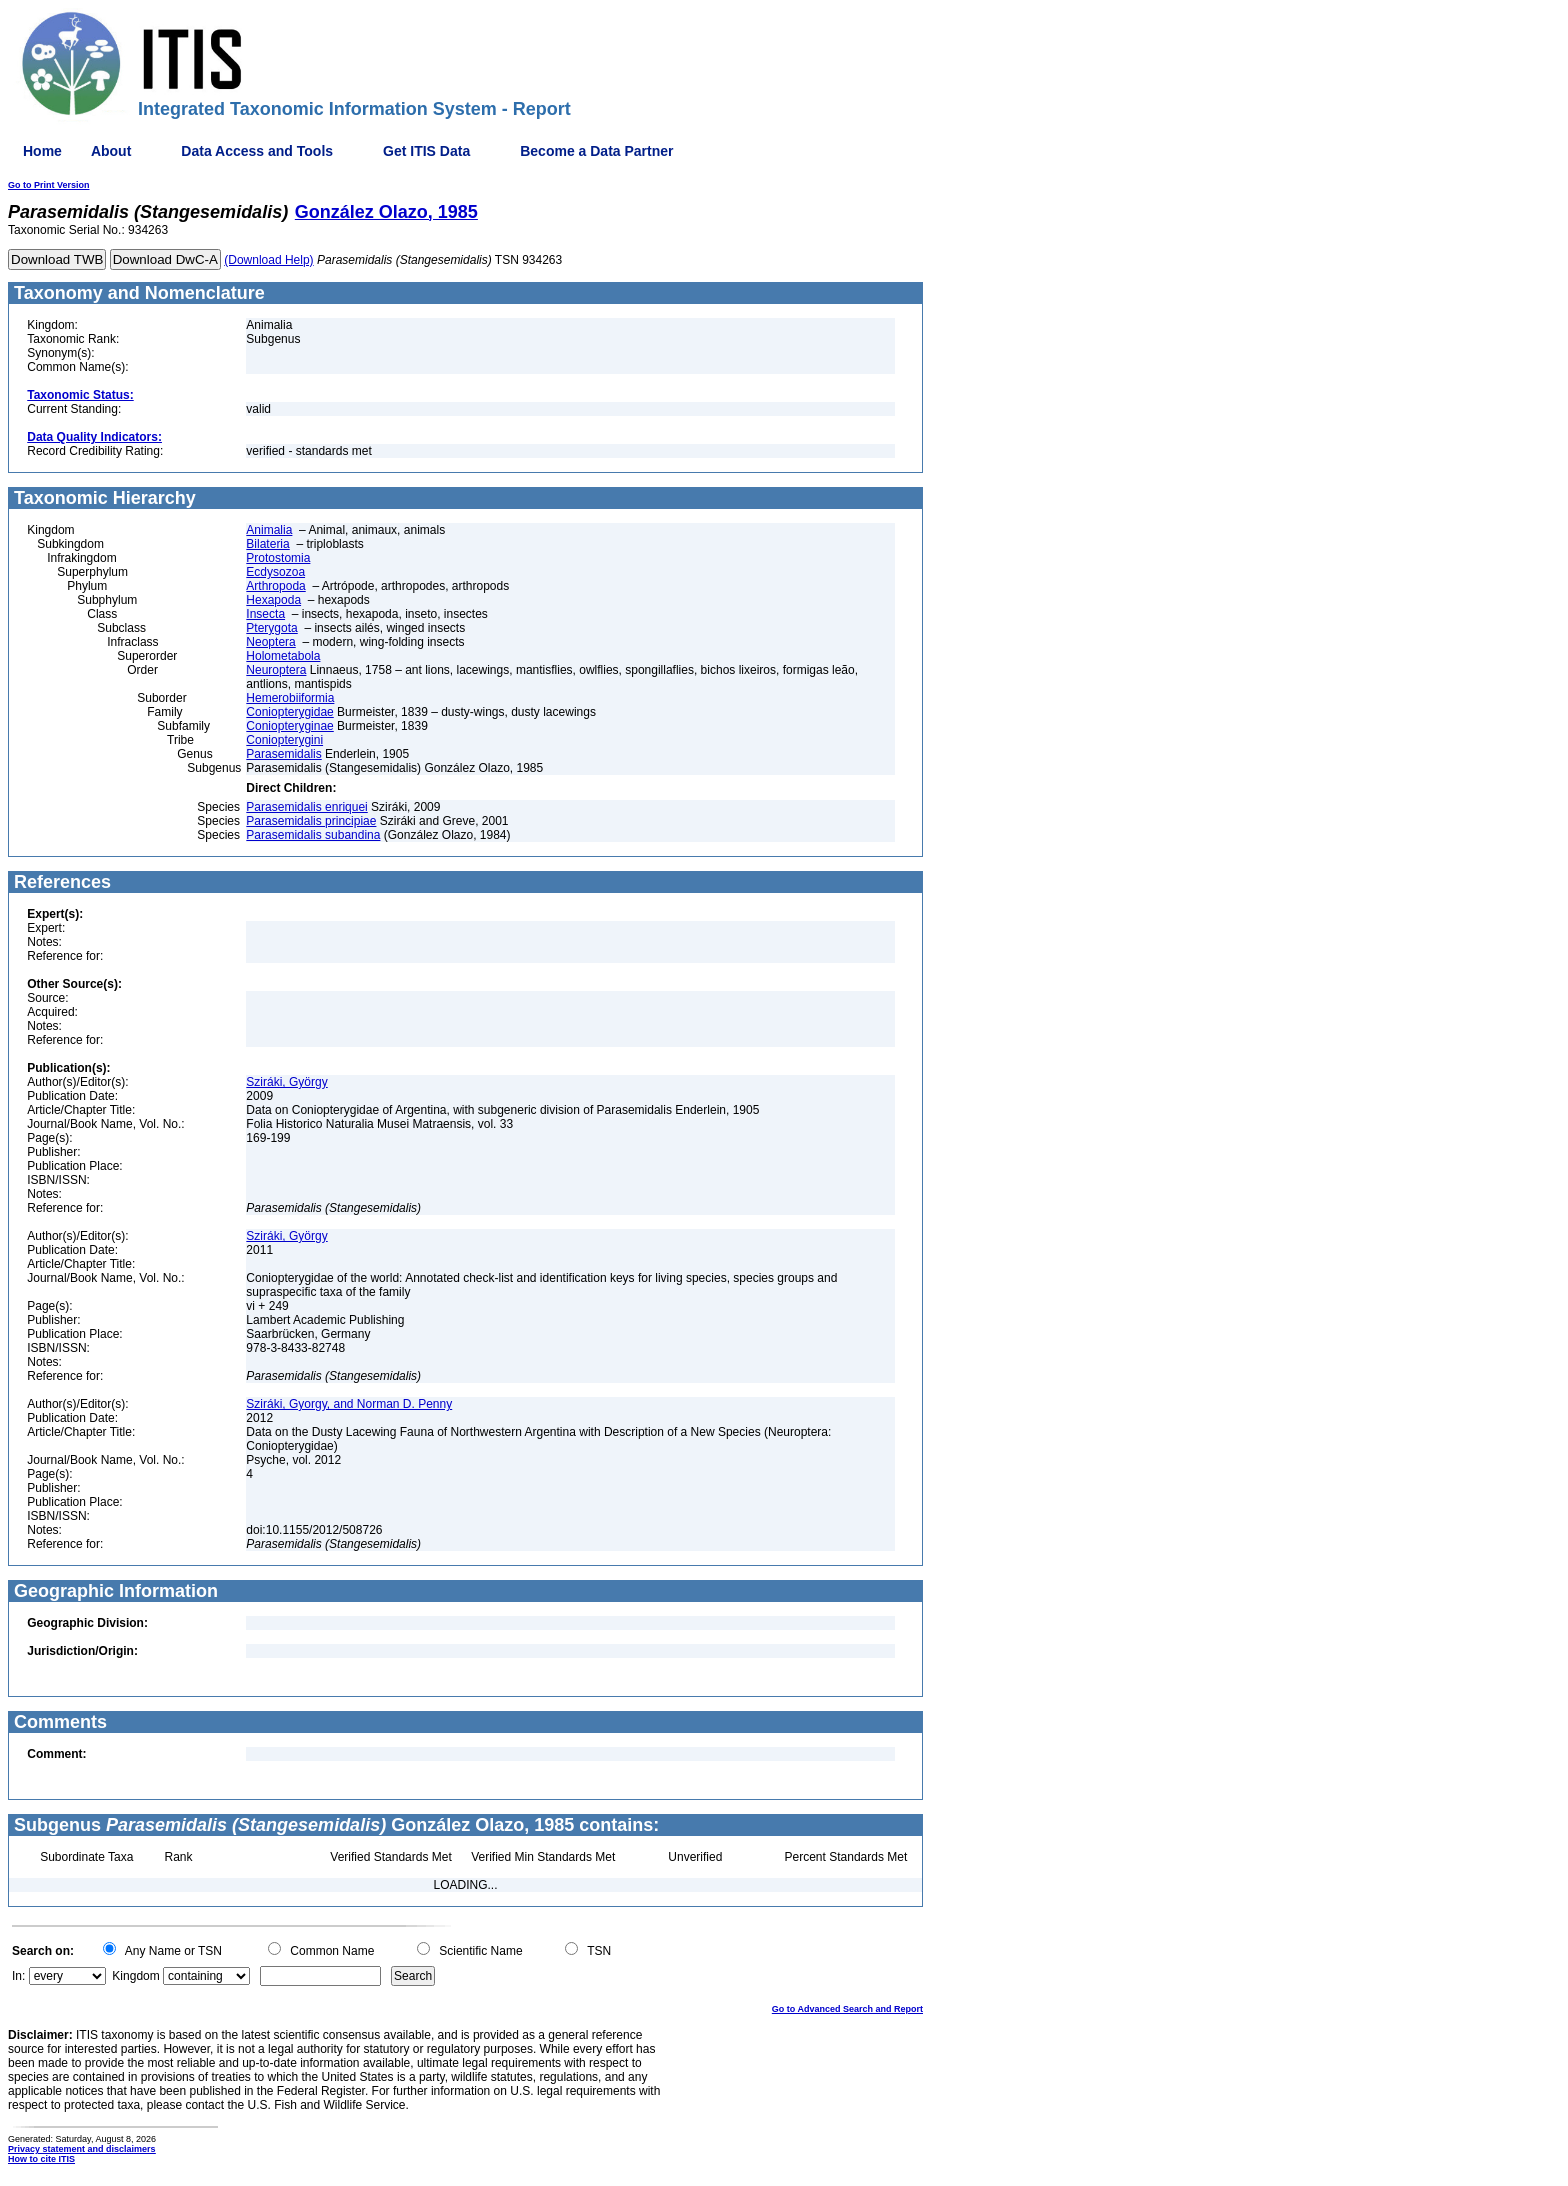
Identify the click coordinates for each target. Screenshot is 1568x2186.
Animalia (269, 530)
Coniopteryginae (289, 726)
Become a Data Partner (596, 151)
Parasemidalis (283, 754)
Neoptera (270, 642)
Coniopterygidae (289, 712)
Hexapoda (273, 600)
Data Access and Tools (257, 151)
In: (18, 1976)
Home (42, 151)
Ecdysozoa (275, 572)
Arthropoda (275, 586)
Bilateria (267, 544)
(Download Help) (268, 260)
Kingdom (135, 1976)
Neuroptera (276, 670)
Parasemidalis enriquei (306, 807)
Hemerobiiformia (290, 698)
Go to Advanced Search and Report (847, 2009)
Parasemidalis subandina (313, 835)
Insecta (265, 614)
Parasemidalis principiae (311, 821)
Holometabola (283, 656)
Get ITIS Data (426, 151)
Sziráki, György (286, 1082)
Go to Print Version (49, 185)
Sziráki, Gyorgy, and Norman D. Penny (349, 1404)
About (111, 151)
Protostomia (278, 558)
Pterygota (271, 628)
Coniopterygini (284, 740)
